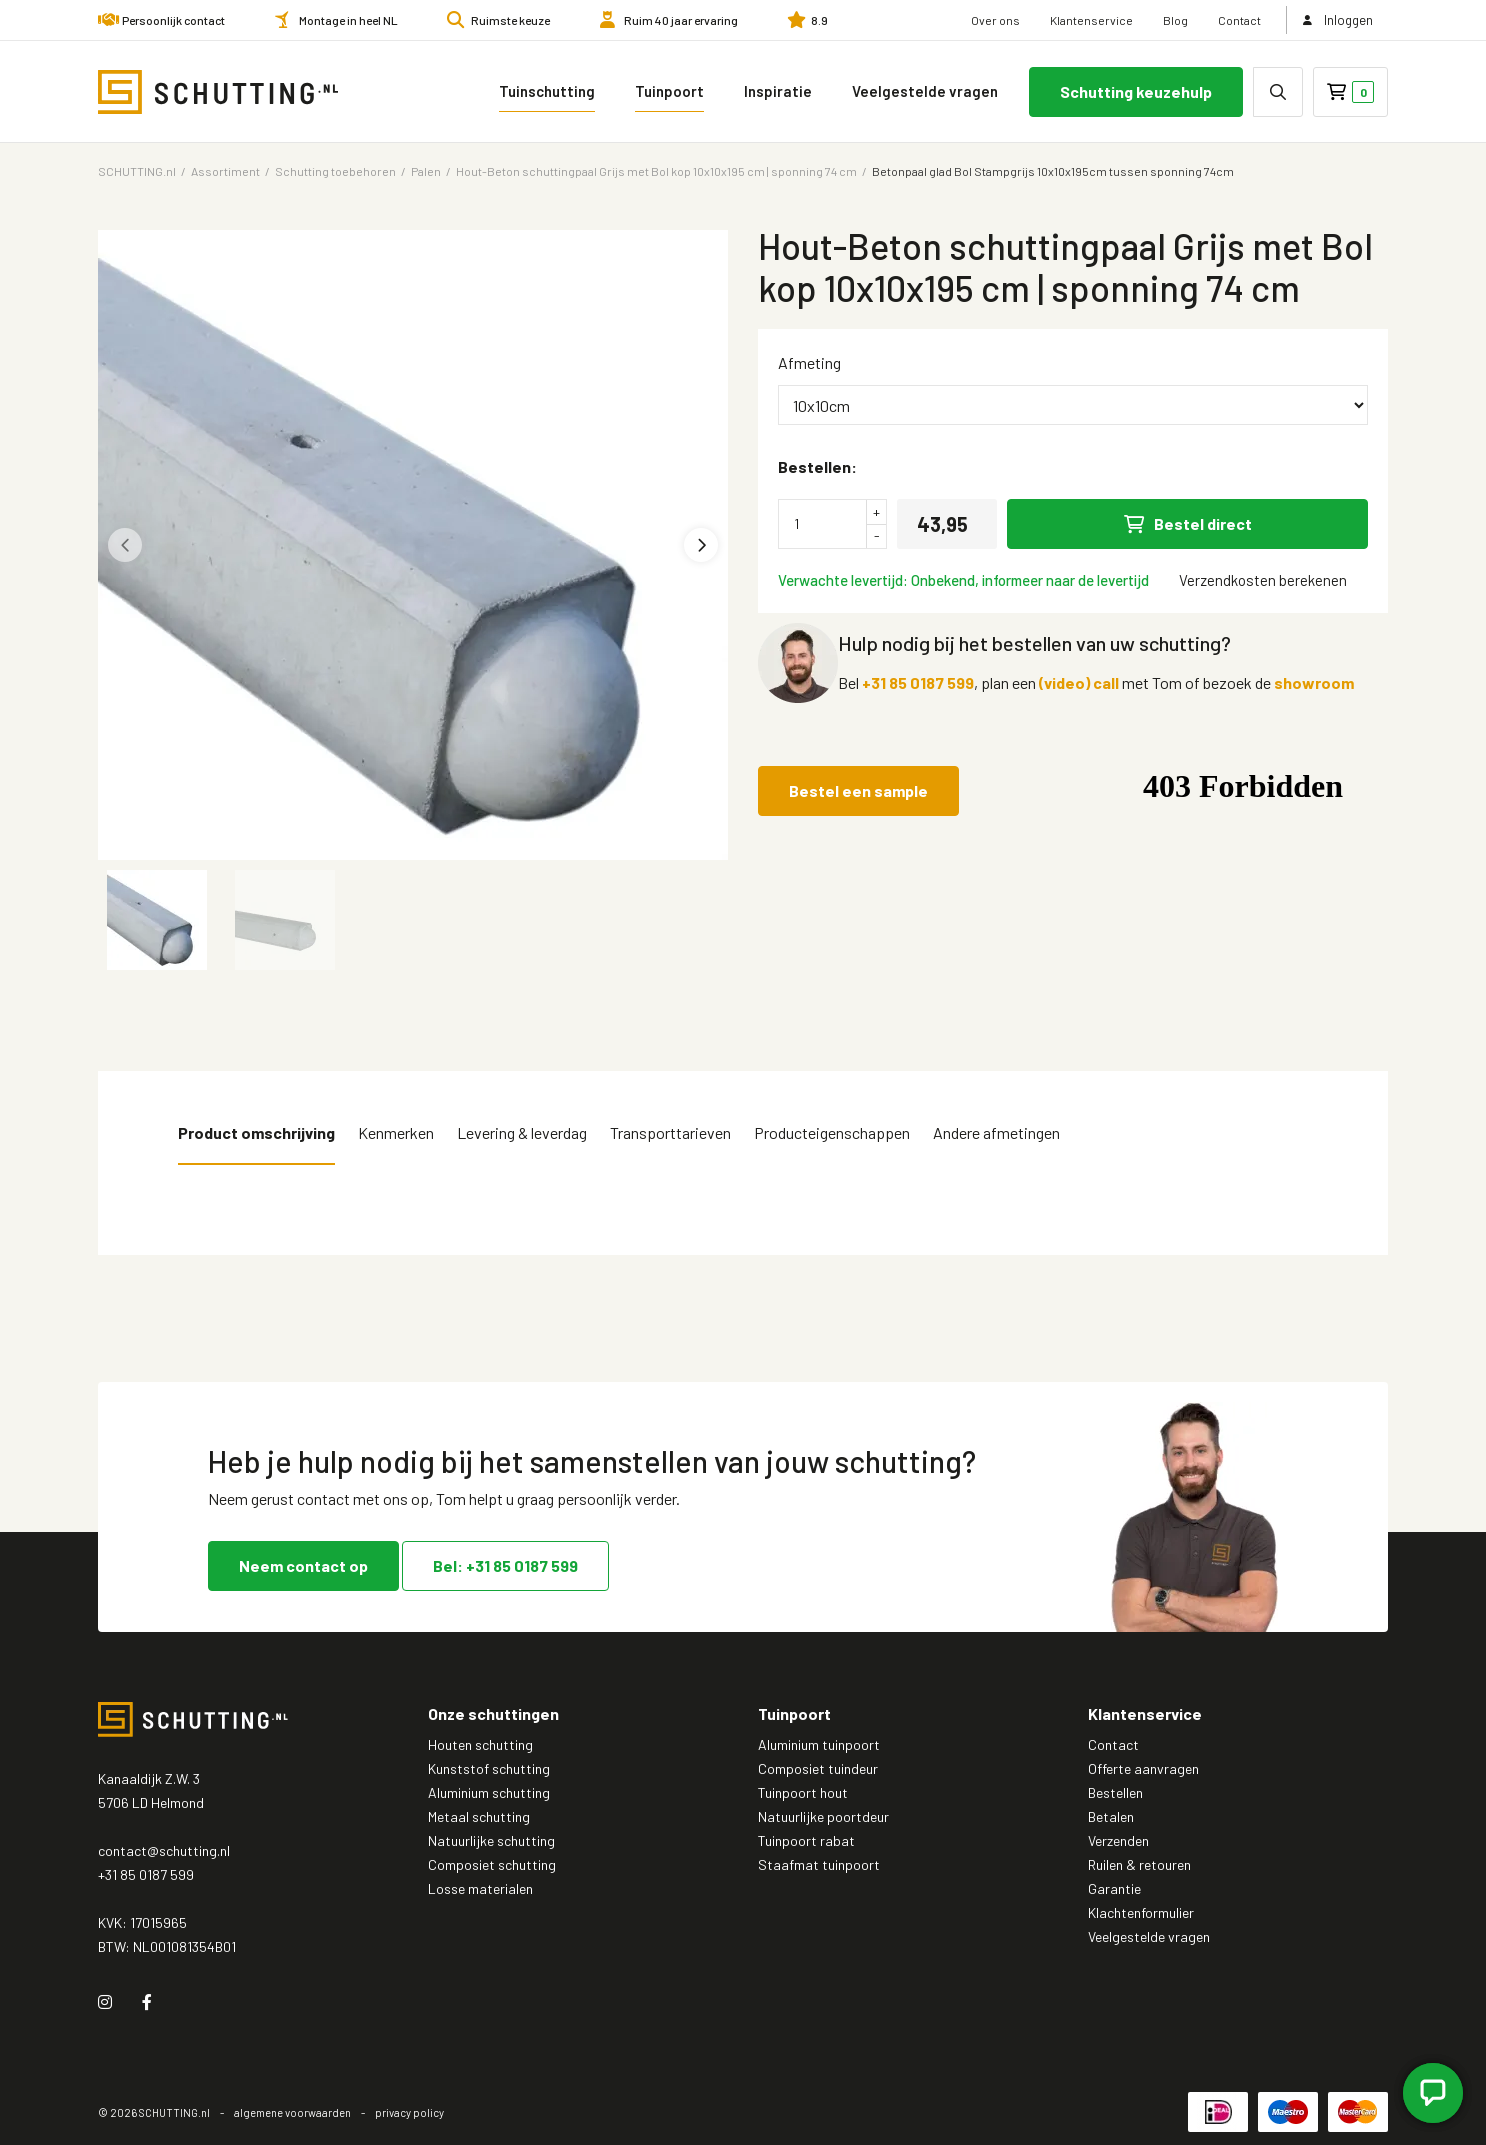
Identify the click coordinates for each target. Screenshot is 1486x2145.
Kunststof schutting (489, 1768)
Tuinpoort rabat (806, 1840)
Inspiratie (778, 91)
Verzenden (1118, 1840)
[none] (1278, 92)
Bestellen (1115, 1792)
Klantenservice (1091, 20)
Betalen (1111, 1816)
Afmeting (809, 362)
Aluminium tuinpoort (819, 1744)
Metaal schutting (479, 1816)
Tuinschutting (547, 91)
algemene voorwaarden (292, 2112)
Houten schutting (480, 1744)
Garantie (1114, 1888)
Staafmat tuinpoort (819, 1864)
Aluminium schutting (489, 1792)
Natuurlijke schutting (491, 1840)
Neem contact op (303, 1565)
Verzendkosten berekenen (1263, 580)
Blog (1175, 20)
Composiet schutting (492, 1864)
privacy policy (409, 2112)
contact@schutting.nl (164, 1850)
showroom (1314, 682)
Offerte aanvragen (1143, 1768)
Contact (1239, 20)
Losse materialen (480, 1888)
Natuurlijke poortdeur (823, 1816)
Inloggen (1338, 20)
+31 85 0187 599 (918, 682)
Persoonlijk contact (173, 20)
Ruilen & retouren (1139, 1864)
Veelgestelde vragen (925, 91)
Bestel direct (1188, 523)
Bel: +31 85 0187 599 (505, 1565)
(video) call (1079, 682)
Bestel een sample (858, 790)
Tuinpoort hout (803, 1792)
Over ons (995, 20)
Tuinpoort (669, 91)
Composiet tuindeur (818, 1768)
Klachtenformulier (1141, 1912)
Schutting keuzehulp (1136, 91)
